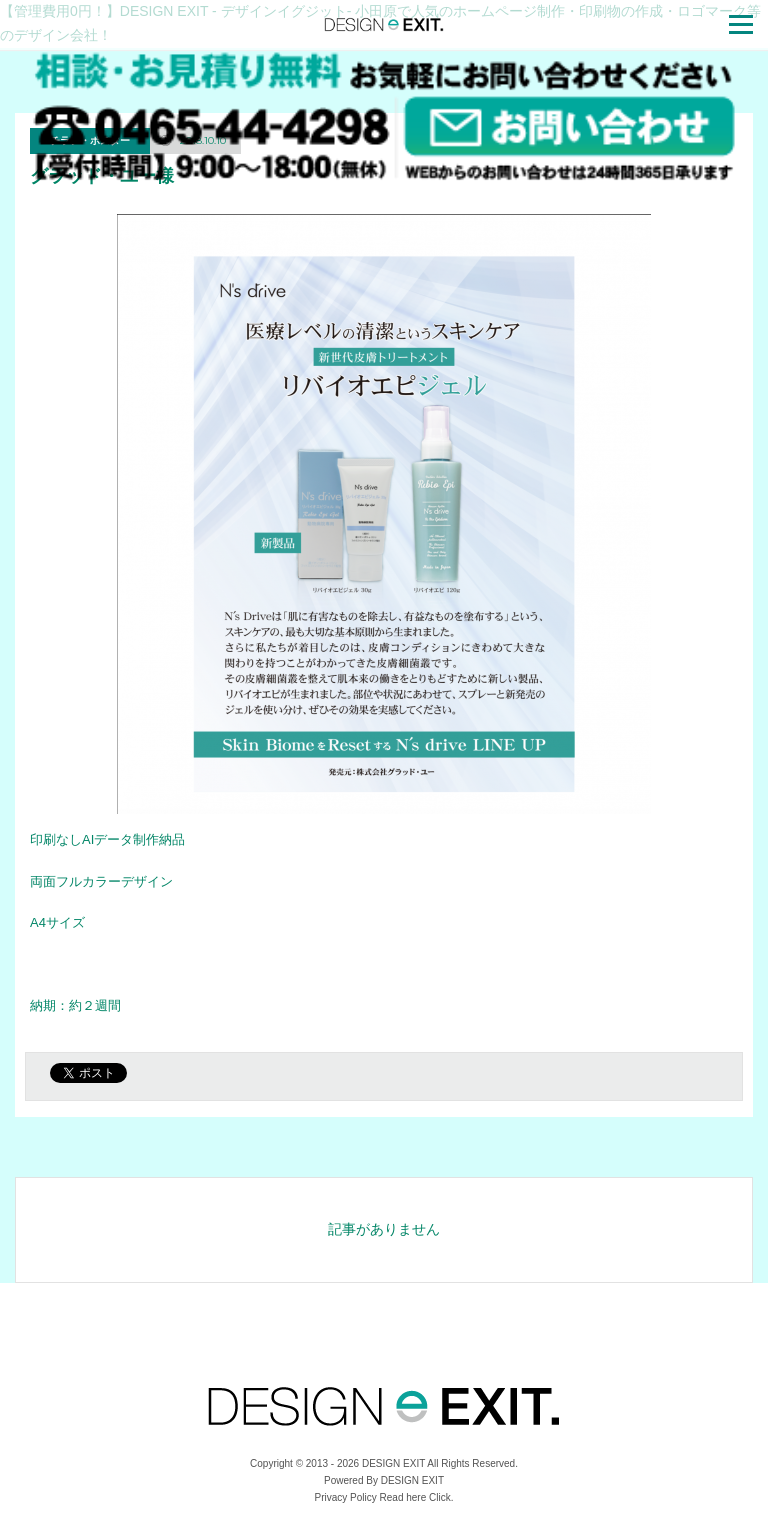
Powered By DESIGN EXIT (384, 1480)
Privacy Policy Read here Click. (384, 1497)
